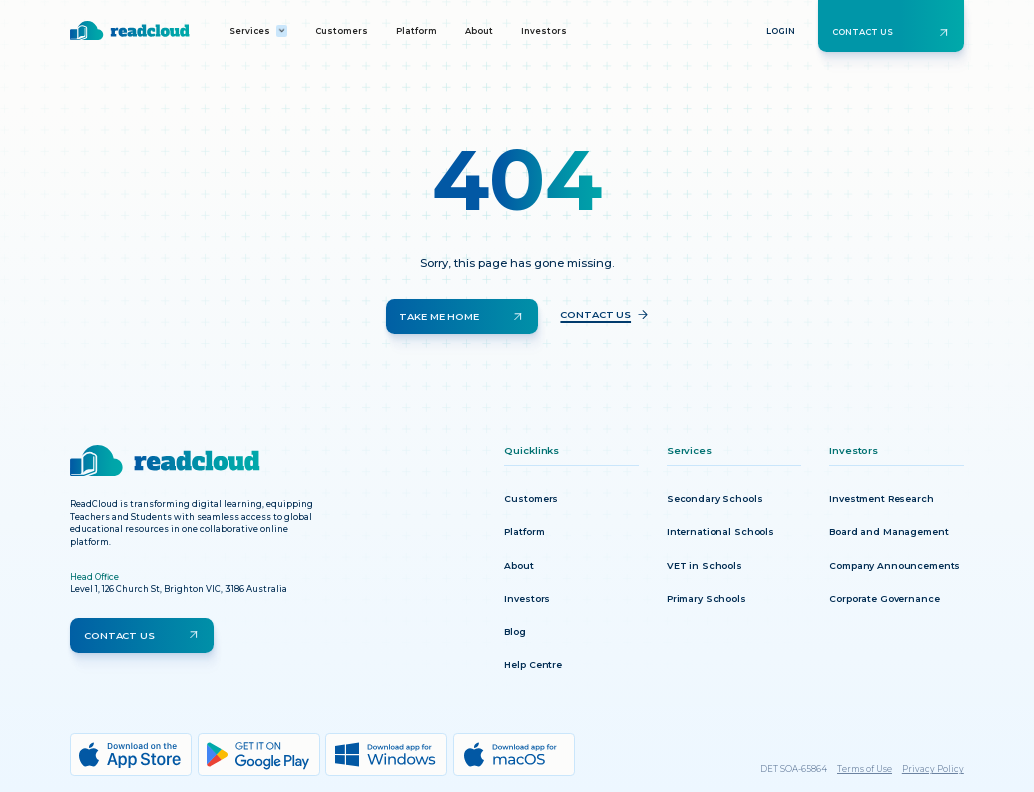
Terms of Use (864, 769)
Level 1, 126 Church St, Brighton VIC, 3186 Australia (178, 589)
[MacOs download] (514, 754)
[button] (258, 31)
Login (780, 31)
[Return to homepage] (130, 30)
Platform (416, 31)
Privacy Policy (933, 769)
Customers (341, 31)
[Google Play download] (259, 754)
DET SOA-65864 (793, 769)
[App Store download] (131, 754)
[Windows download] (386, 754)
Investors (544, 31)
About (479, 31)
